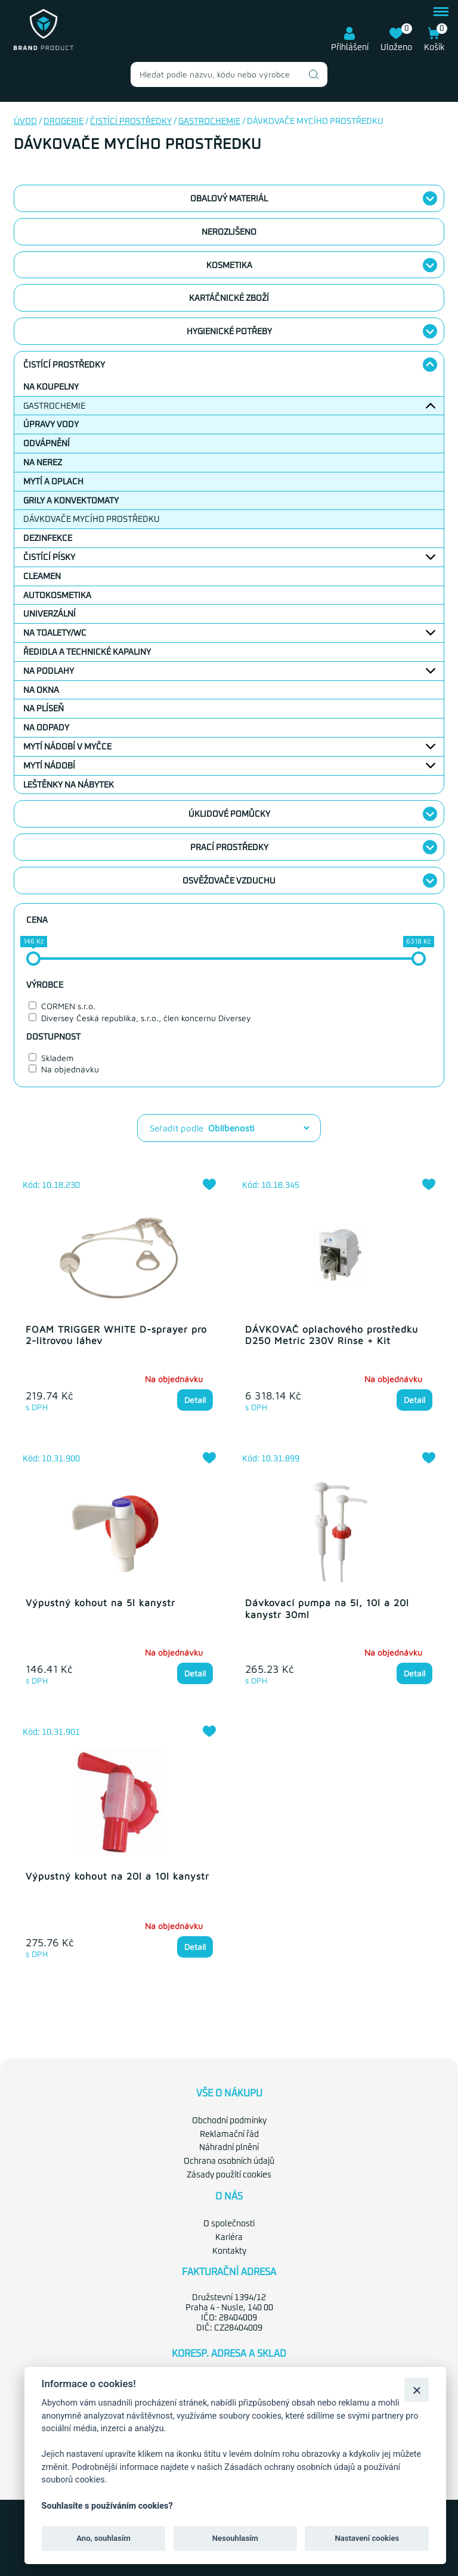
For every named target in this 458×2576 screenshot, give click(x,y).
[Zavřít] (416, 2390)
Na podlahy (48, 671)
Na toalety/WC (54, 633)
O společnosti (229, 2223)
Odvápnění (46, 444)
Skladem (57, 1058)
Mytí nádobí (49, 766)
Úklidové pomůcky (229, 814)
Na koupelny (51, 387)
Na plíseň (43, 709)
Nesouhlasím (235, 2538)
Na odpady (46, 728)
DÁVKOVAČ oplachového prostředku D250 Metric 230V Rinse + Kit (331, 1335)
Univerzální (49, 614)
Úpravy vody (51, 425)
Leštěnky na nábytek (68, 785)
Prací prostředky (229, 848)
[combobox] (229, 74)
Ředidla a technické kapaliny (87, 652)
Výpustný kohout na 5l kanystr (100, 1602)
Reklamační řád (229, 2133)
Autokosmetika (57, 596)
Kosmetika (229, 266)
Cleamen (42, 577)
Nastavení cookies (367, 2538)
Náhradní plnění (229, 2146)
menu (441, 11)
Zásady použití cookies (229, 2174)
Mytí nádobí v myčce (67, 747)
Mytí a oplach (53, 482)
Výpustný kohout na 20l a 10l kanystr (117, 1875)
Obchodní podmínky (229, 2119)
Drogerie (63, 121)
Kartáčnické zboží (229, 298)
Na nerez (42, 463)
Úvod (25, 121)
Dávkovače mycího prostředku (91, 519)
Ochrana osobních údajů (229, 2160)
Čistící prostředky (131, 121)
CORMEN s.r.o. (68, 1006)
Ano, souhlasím (103, 2538)
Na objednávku (70, 1069)
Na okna (41, 690)
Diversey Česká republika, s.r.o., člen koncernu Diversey (146, 1018)
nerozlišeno (229, 232)
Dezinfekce (47, 538)
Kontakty (229, 2249)
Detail (195, 1400)
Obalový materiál (229, 199)
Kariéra (229, 2236)
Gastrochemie (209, 121)
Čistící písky (49, 557)
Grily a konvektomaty (71, 501)
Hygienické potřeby (229, 332)
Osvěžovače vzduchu (229, 881)
